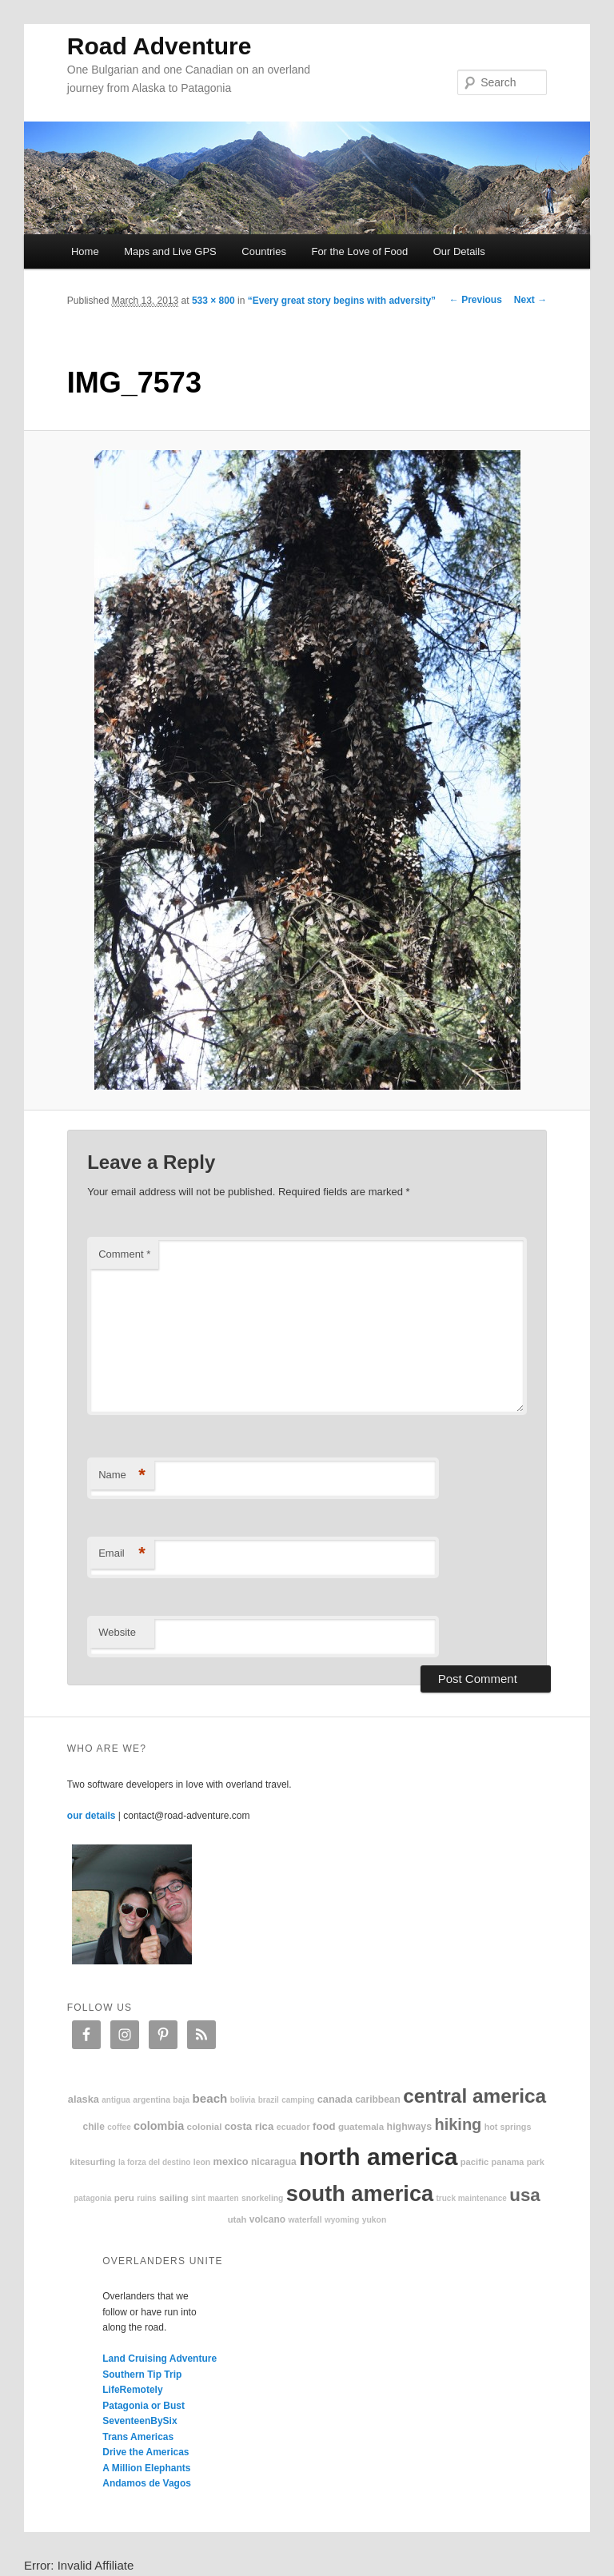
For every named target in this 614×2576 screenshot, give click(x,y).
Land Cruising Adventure (159, 2358)
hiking (457, 2124)
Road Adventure (159, 46)
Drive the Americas (145, 2452)
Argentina (151, 2099)
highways (409, 2126)
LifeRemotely (132, 2389)
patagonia (92, 2198)
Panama (508, 2162)
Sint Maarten (214, 2198)
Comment (124, 1254)
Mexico (231, 2161)
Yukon (374, 2219)
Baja (181, 2099)
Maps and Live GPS (170, 251)
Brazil (268, 2099)
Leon (201, 2162)
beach (209, 2098)
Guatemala (361, 2126)
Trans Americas (137, 2436)
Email (122, 1553)
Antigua (116, 2099)
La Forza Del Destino (154, 2162)
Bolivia (243, 2099)
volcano (267, 2219)
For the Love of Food (359, 251)
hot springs (508, 2126)
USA (524, 2195)
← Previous (475, 299)
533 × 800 (213, 300)
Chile (94, 2126)
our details (91, 1815)
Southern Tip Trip (141, 2374)
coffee (118, 2127)
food (324, 2126)
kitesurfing (92, 2162)
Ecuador (293, 2126)
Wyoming (342, 2219)
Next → (530, 299)
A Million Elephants (146, 2468)
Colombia (159, 2125)
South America (359, 2193)
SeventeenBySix (139, 2420)
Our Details (459, 251)
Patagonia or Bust (143, 2405)
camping (297, 2099)
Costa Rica (249, 2126)
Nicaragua (274, 2161)
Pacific (474, 2162)
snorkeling (262, 2198)
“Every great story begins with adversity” (342, 300)
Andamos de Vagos (146, 2483)
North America (378, 2156)
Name (122, 1475)
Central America (474, 2096)
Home (85, 251)
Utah (237, 2219)
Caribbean (378, 2099)
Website (117, 1632)
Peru (124, 2197)
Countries (263, 251)
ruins (146, 2198)
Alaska (83, 2099)
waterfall (304, 2219)
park (535, 2162)
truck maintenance (472, 2198)
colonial (204, 2126)
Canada (335, 2099)
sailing (174, 2197)
